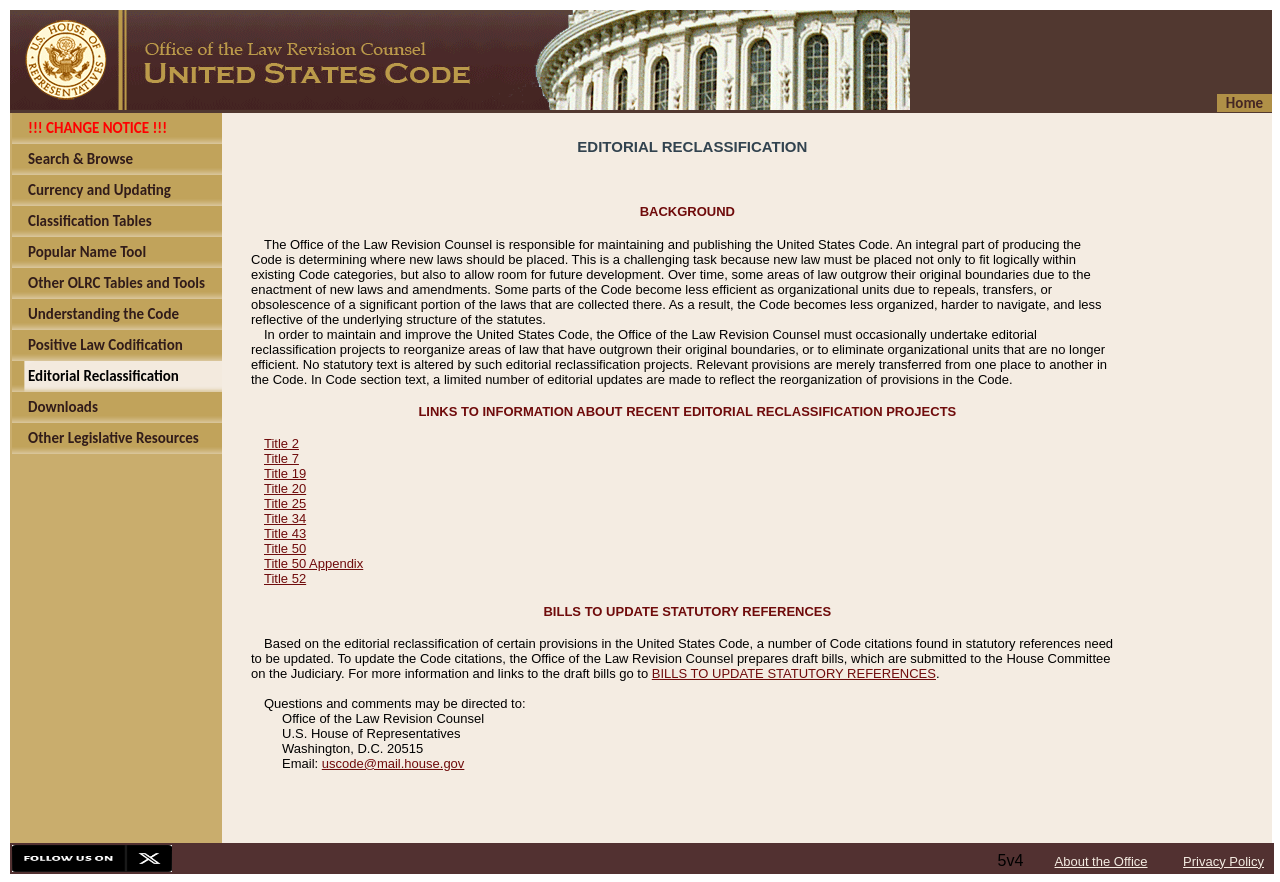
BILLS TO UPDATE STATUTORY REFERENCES (794, 673)
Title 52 (285, 578)
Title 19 (285, 473)
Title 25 (285, 503)
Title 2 (281, 443)
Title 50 (285, 548)
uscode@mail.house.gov (393, 763)
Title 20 (285, 488)
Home (1244, 103)
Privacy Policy (1223, 861)
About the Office (1101, 861)
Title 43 (285, 533)
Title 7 (281, 458)
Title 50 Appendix (313, 563)
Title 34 (285, 518)
